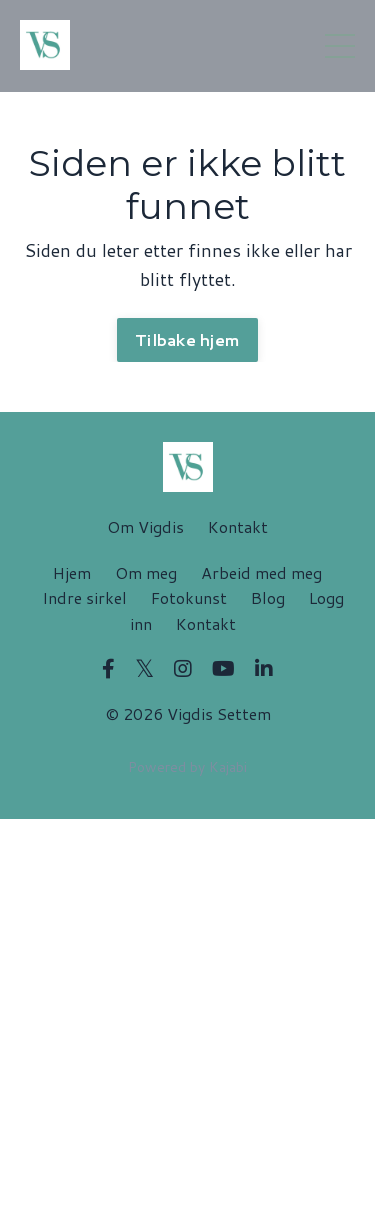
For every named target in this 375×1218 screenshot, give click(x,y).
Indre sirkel (84, 597)
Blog (268, 597)
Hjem (72, 572)
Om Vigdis (145, 526)
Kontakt (238, 526)
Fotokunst (189, 597)
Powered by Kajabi (187, 767)
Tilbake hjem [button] (187, 339)
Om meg (146, 572)
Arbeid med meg (261, 572)
